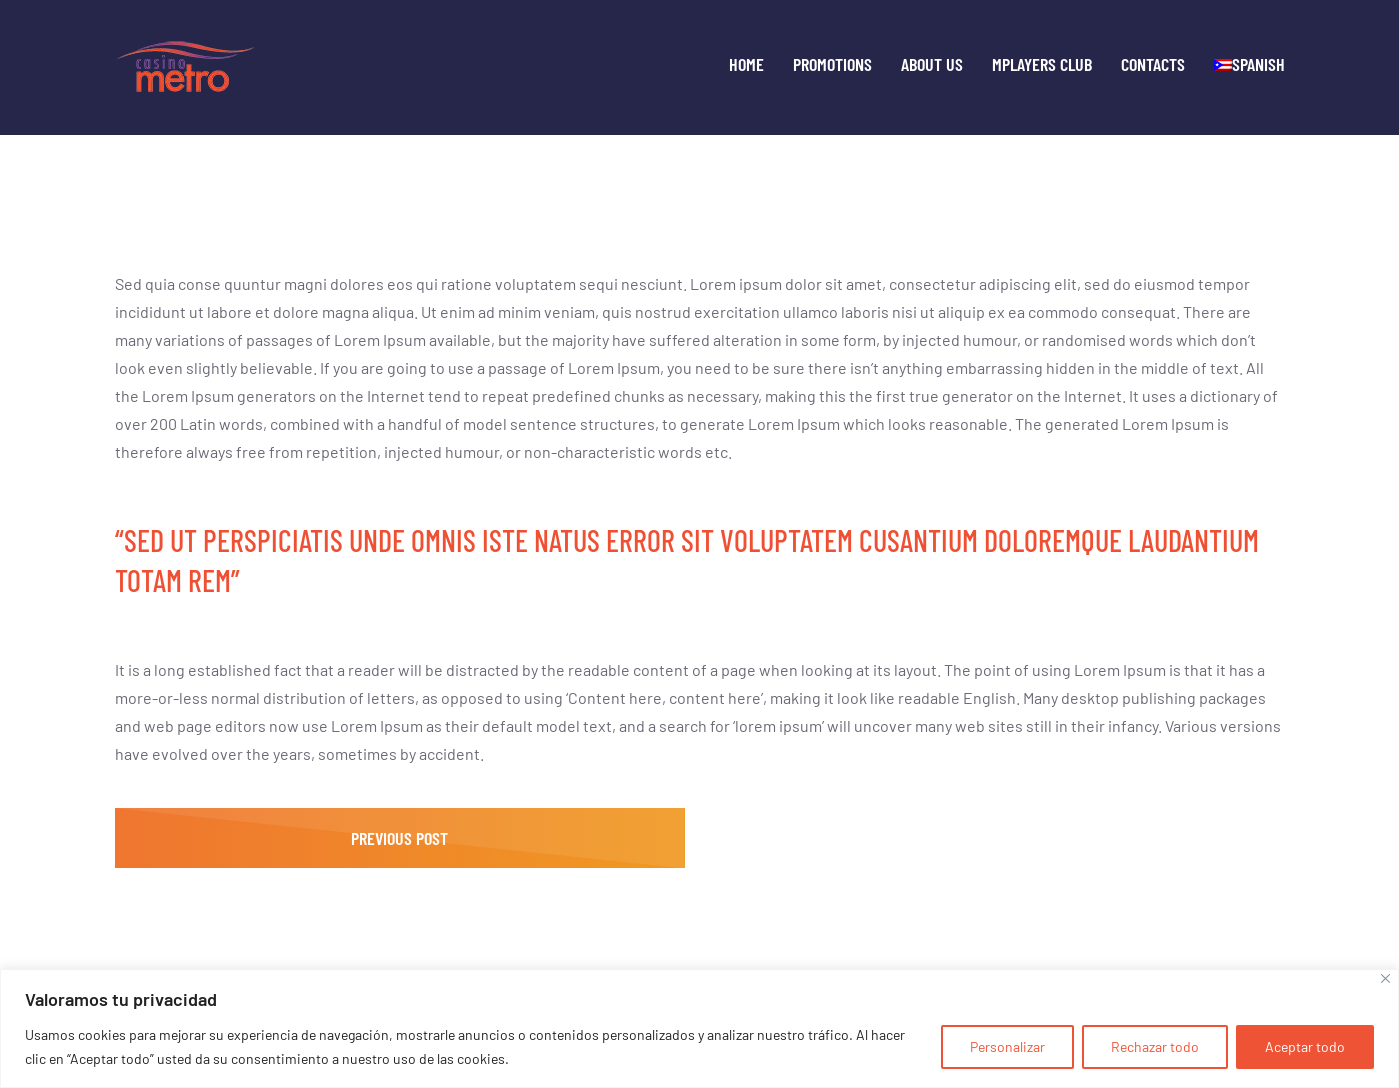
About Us (932, 64)
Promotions (832, 64)
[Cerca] (1385, 978)
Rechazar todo (1155, 1046)
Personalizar (1007, 1046)
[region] (699, 1028)
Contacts (1153, 64)
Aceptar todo (1305, 1046)
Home (746, 64)
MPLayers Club (1042, 64)
